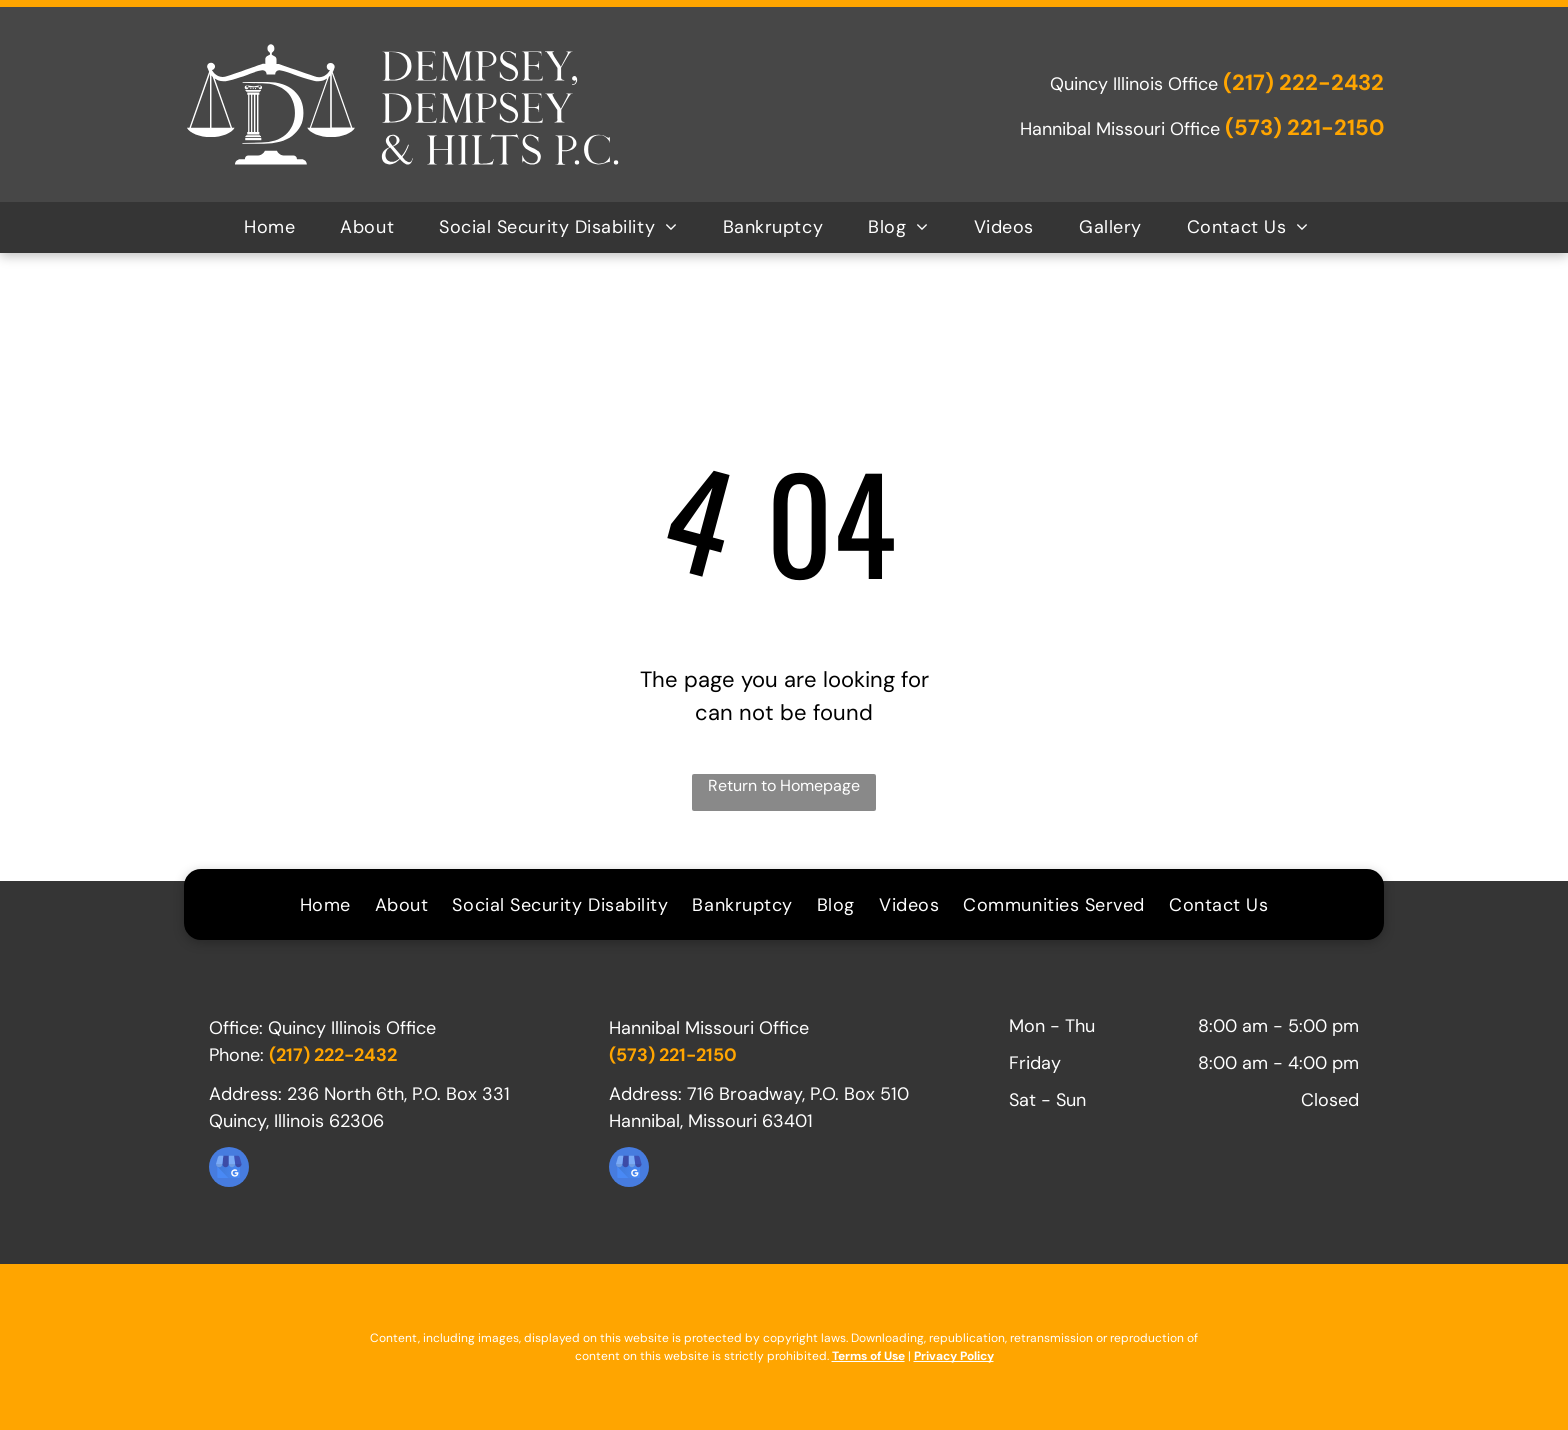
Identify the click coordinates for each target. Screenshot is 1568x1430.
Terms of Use (868, 1356)
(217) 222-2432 (1303, 82)
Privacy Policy (954, 1356)
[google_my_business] (229, 1169)
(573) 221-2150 (1304, 127)
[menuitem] (277, 227)
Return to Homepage (784, 785)
